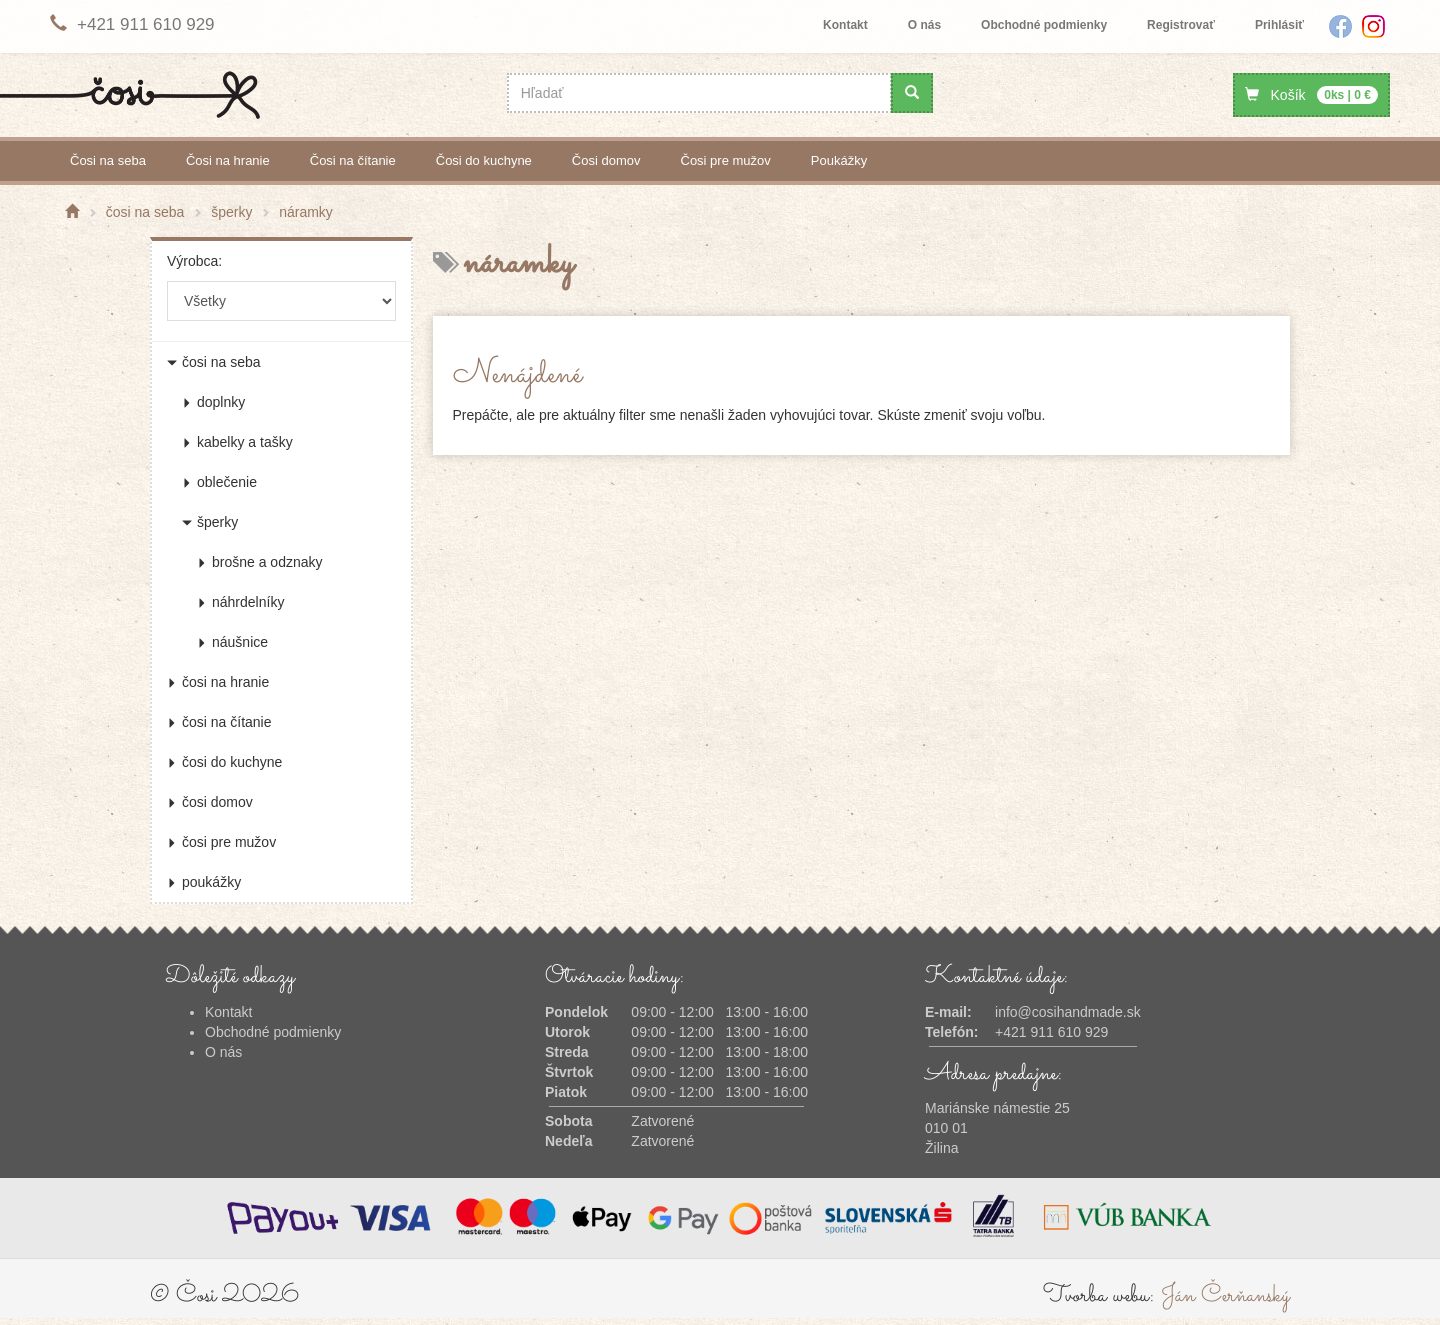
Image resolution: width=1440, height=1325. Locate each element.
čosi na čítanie (353, 160)
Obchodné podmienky (1044, 25)
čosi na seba (108, 160)
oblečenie (219, 482)
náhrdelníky (240, 602)
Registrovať (1181, 25)
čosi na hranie (228, 160)
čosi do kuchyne (484, 160)
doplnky (213, 402)
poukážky (839, 160)
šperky (210, 522)
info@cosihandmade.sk (1068, 1012)
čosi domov (606, 160)
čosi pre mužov (726, 160)
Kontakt (845, 25)
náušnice (232, 642)
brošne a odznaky (260, 562)
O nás (924, 25)
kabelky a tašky (237, 442)
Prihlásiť (1279, 25)
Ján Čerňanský (1225, 1296)
